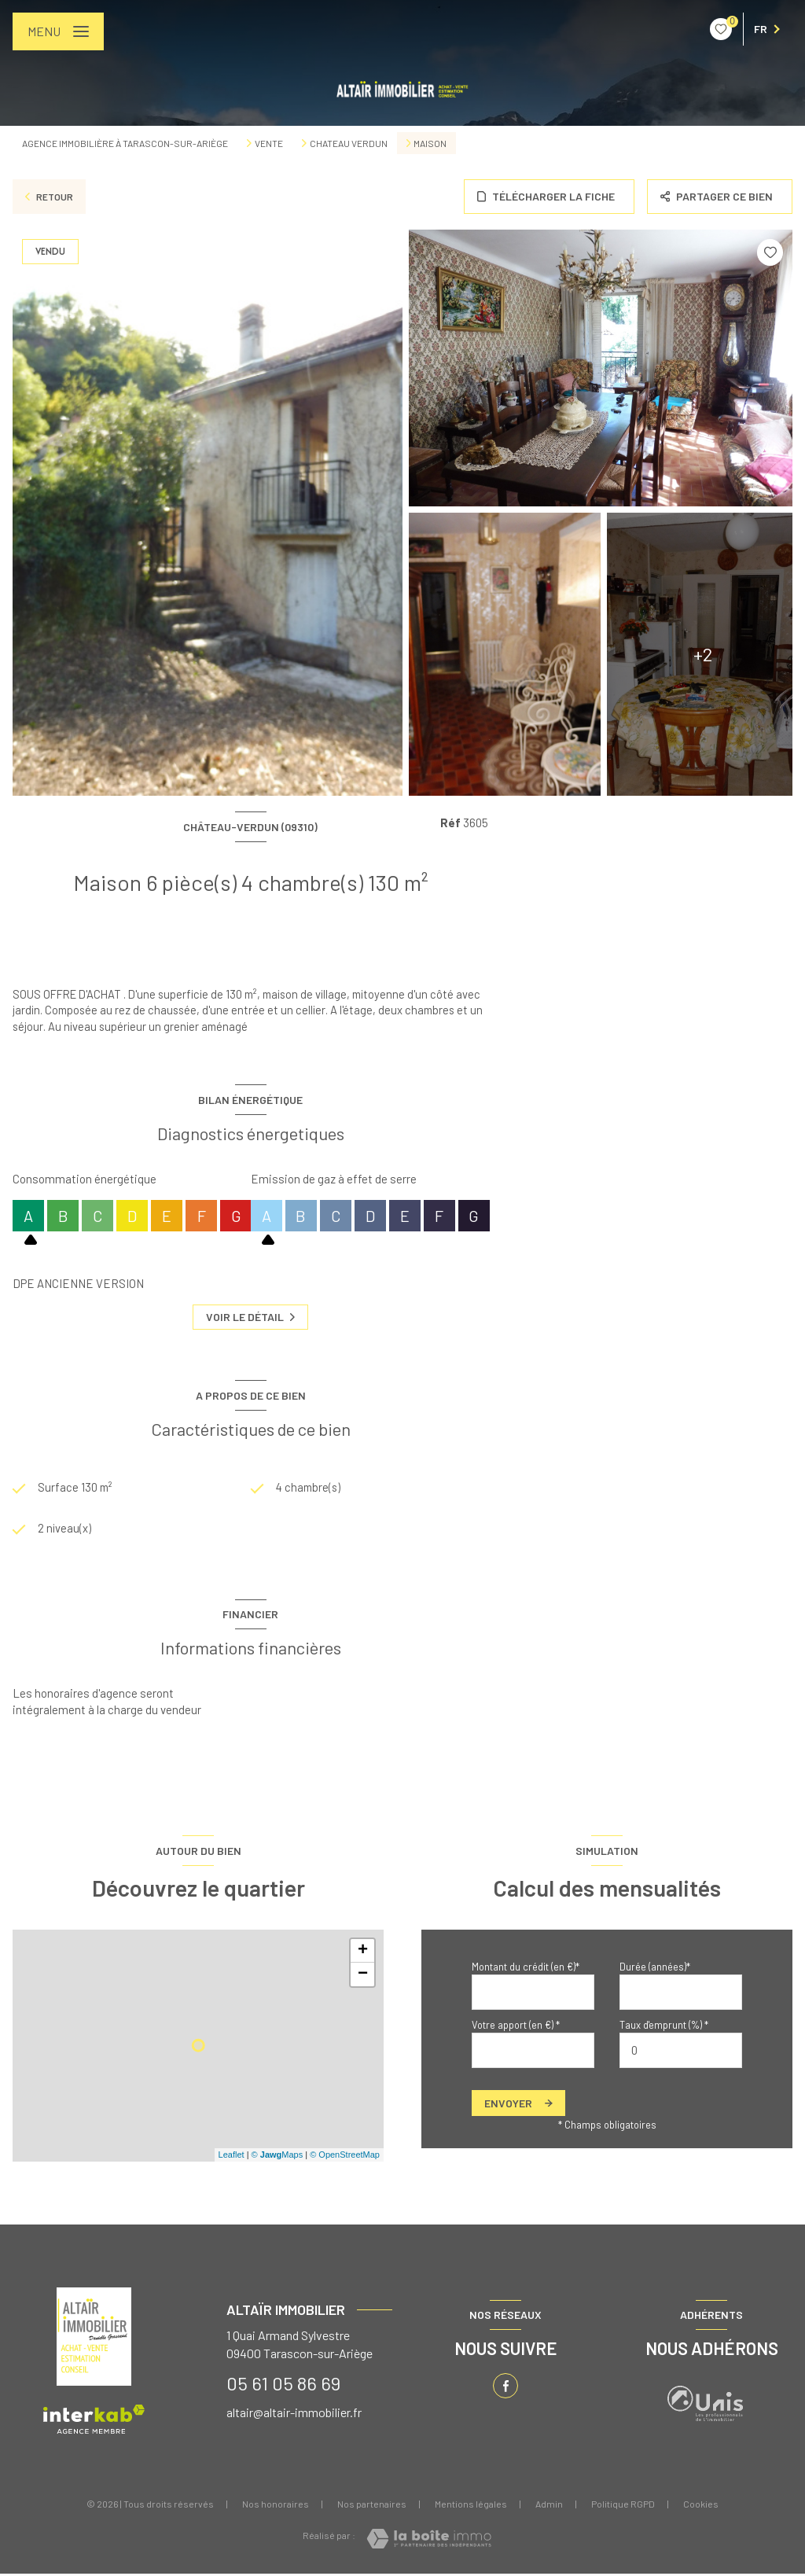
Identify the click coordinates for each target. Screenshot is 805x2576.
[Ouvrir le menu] (58, 31)
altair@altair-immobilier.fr (294, 2414)
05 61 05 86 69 (283, 2384)
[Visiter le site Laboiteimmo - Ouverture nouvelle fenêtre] (428, 2541)
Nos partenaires (371, 2505)
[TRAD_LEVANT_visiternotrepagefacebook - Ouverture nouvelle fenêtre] (505, 2388)
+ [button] (363, 1952)
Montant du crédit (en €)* (525, 1968)
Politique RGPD (623, 2505)
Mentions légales (471, 2505)
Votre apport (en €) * (516, 2026)
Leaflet (231, 2157)
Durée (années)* (654, 1968)
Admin (549, 2505)
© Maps (277, 2157)
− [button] (363, 1976)
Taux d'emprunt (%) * (663, 2026)
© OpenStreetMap (345, 2157)
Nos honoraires (275, 2505)
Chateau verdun (349, 143)
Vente (269, 143)
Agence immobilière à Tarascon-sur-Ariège (125, 143)
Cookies (701, 2506)
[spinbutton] (680, 2052)
